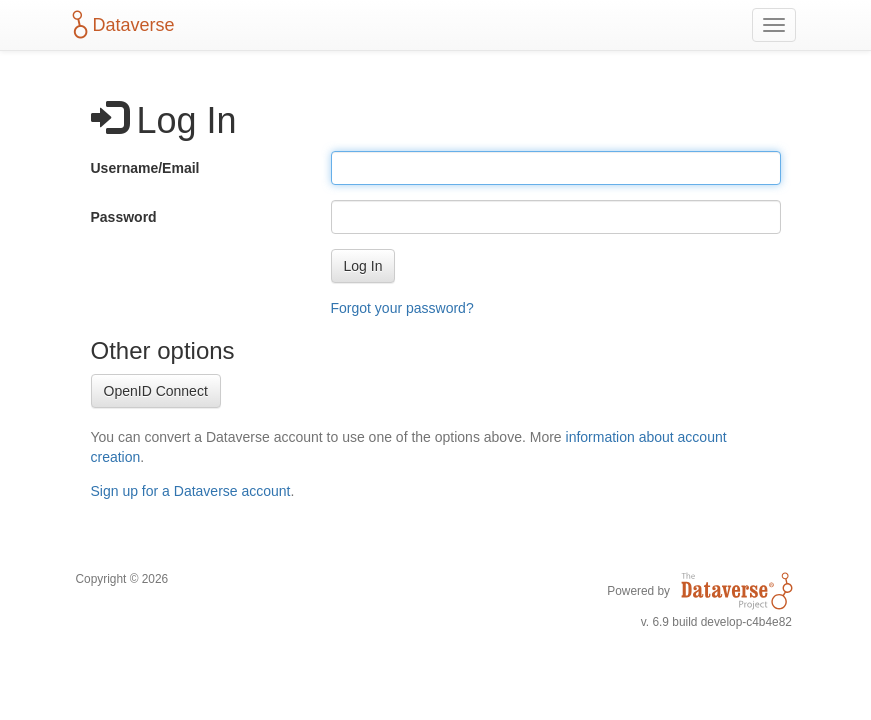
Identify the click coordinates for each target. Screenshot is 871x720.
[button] (363, 266)
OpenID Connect (156, 391)
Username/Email (145, 168)
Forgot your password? (402, 308)
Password (124, 217)
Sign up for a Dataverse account (191, 491)
